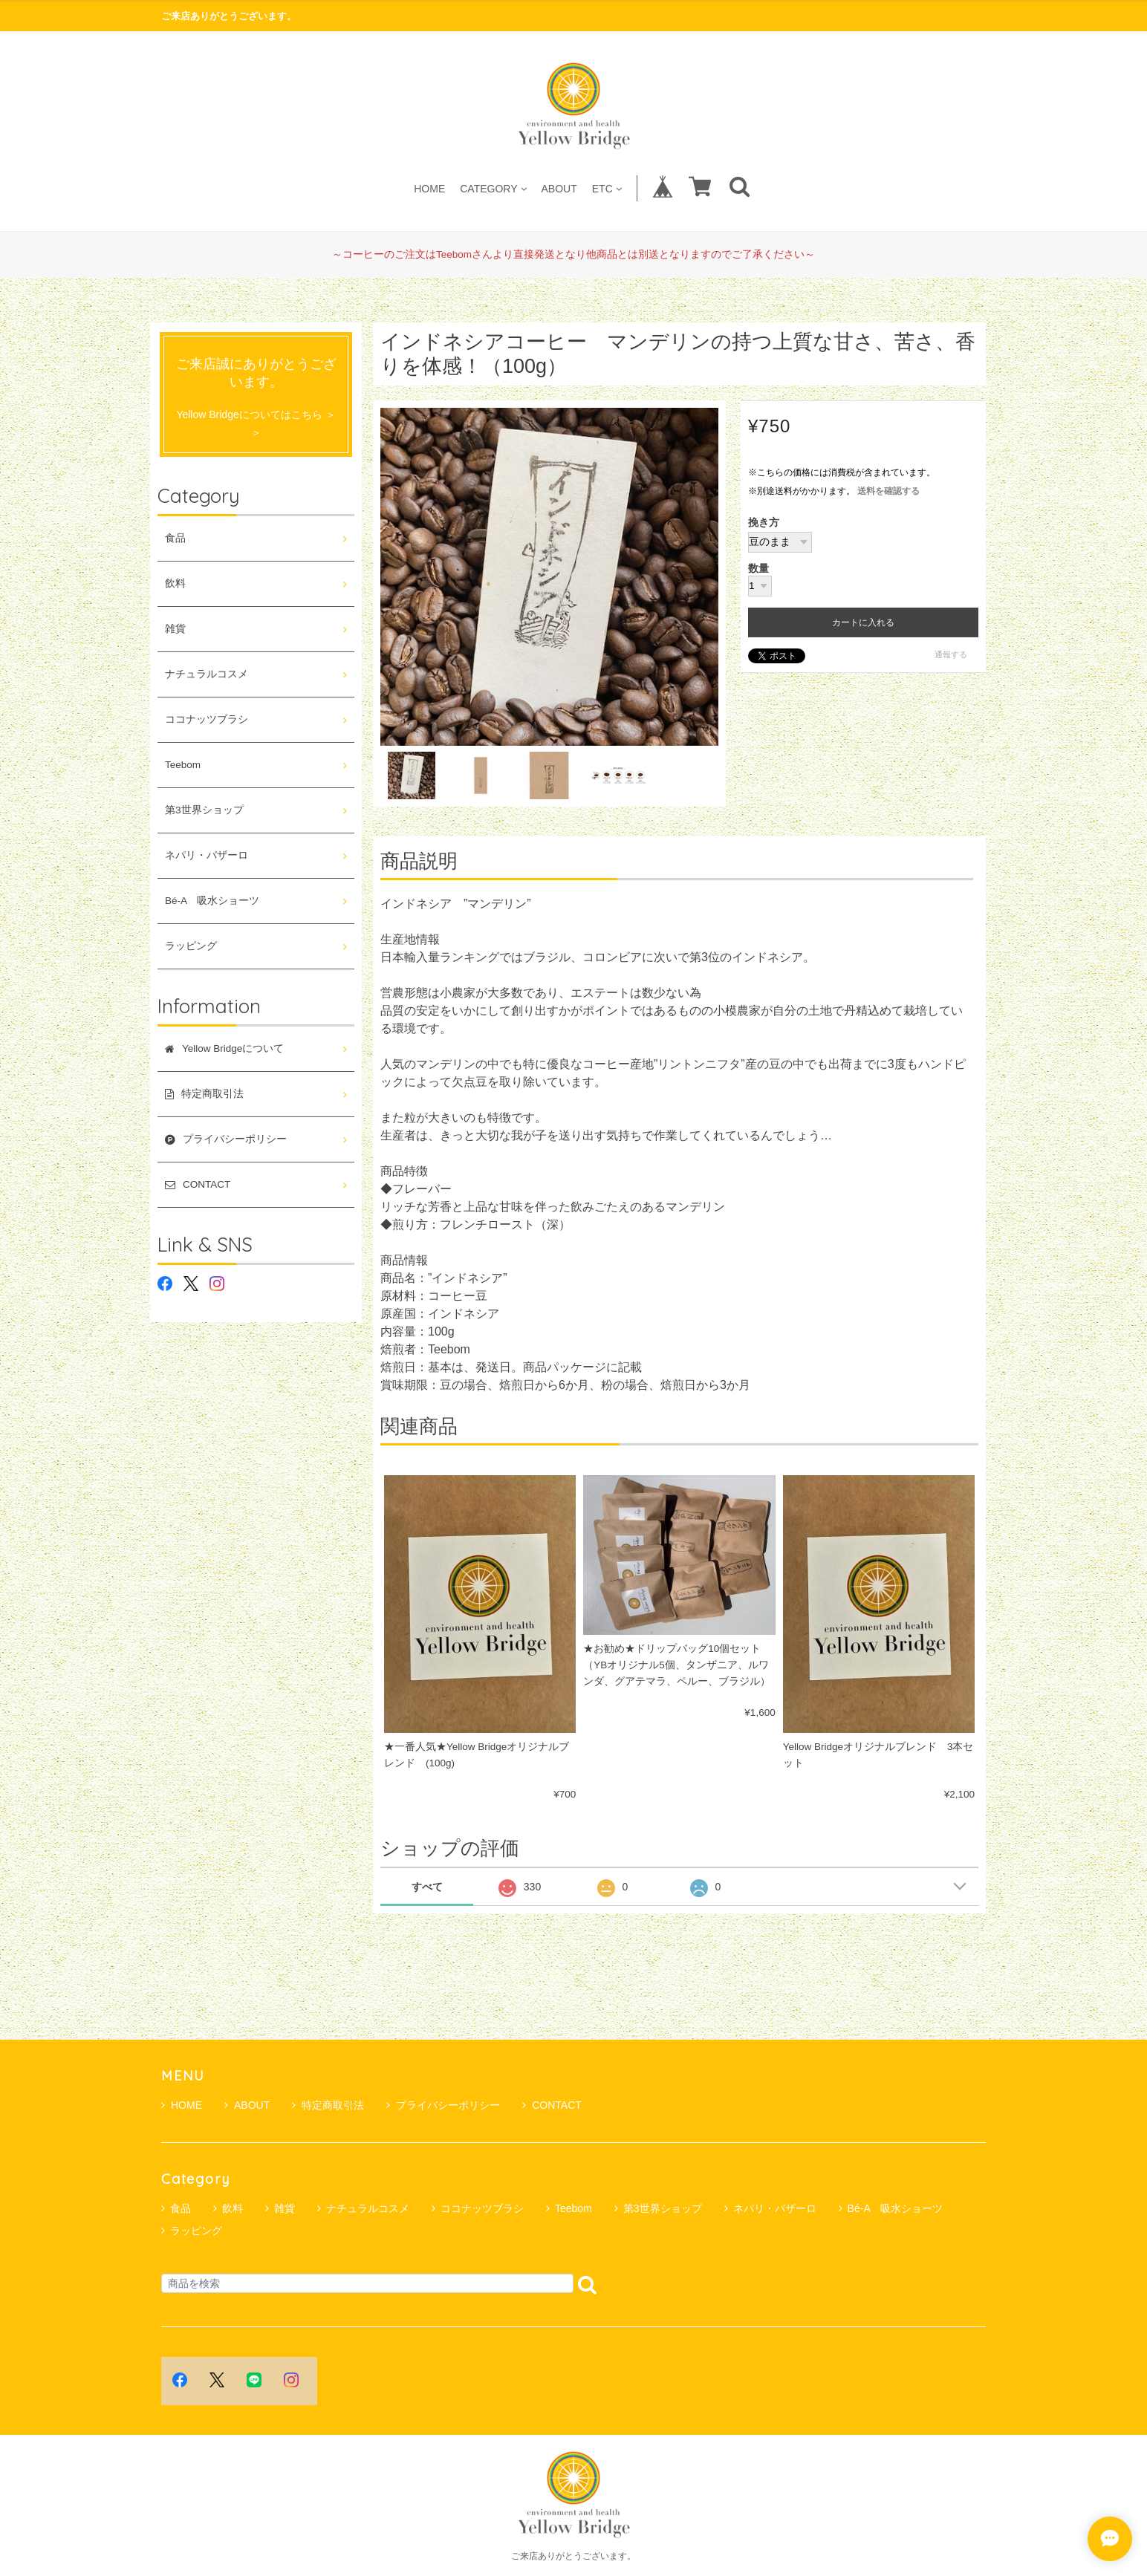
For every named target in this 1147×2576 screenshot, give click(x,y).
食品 (175, 538)
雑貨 (175, 628)
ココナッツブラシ (206, 719)
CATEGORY (493, 188)
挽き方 (763, 522)
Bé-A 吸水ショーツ (212, 900)
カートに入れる (863, 622)
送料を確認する (888, 491)
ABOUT (559, 188)
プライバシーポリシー (443, 2105)
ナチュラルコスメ (206, 674)
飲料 (175, 583)
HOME (429, 188)
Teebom (183, 764)
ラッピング (191, 946)
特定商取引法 (328, 2105)
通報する (951, 654)
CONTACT (552, 2105)
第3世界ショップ (204, 810)
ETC (607, 188)
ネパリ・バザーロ (206, 855)
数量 (758, 569)
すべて (427, 1887)
